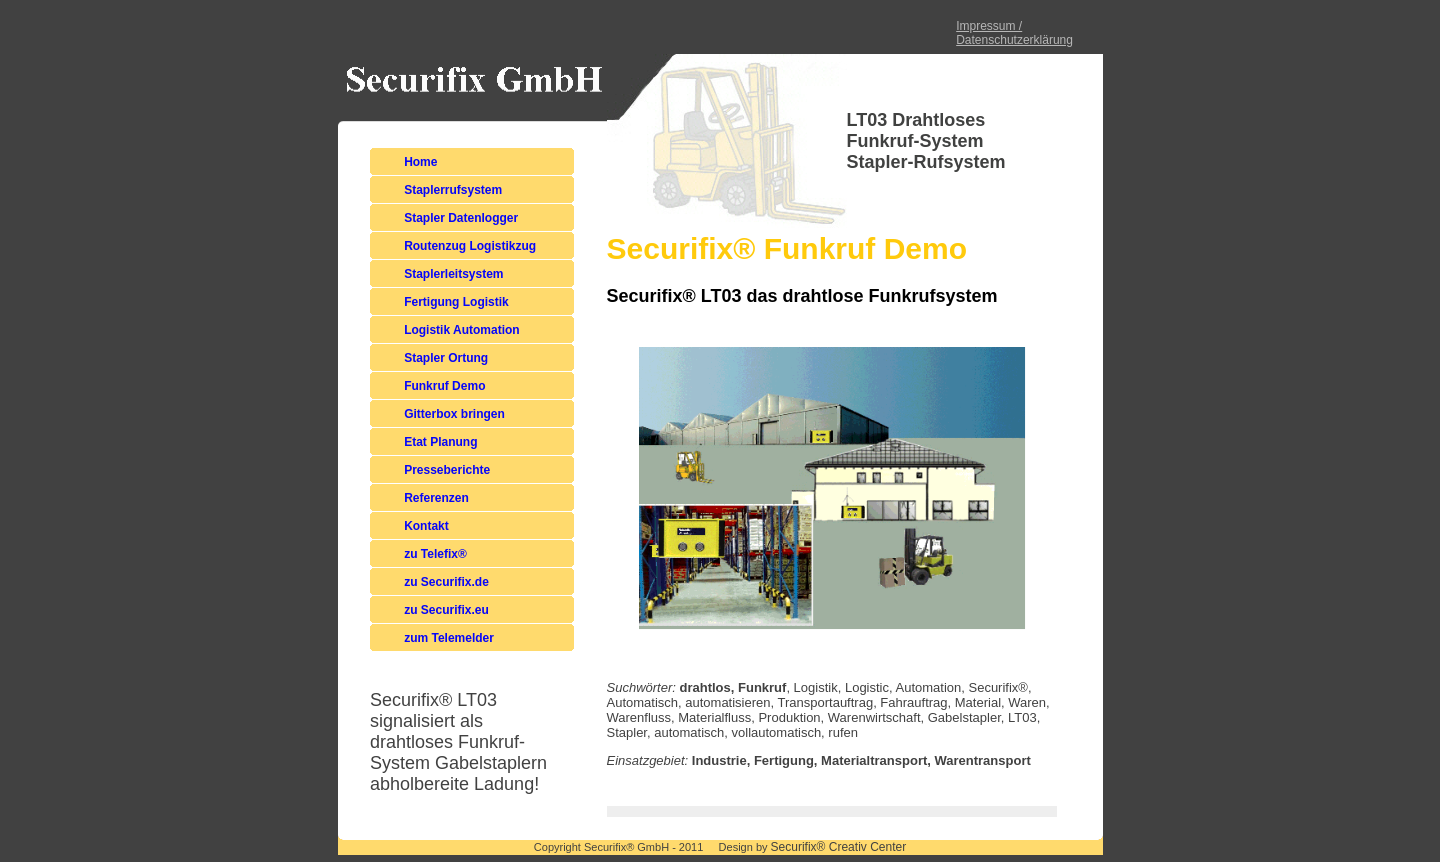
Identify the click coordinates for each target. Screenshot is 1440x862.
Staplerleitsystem (453, 274)
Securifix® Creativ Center (839, 847)
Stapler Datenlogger (461, 218)
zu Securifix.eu (446, 610)
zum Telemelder (449, 638)
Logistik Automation (462, 330)
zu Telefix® (435, 554)
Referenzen (436, 498)
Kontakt (426, 526)
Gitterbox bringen (454, 414)
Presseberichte (447, 470)
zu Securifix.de (446, 582)
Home (420, 162)
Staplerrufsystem (453, 190)
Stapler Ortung (446, 358)
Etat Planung (440, 442)
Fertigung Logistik (456, 302)
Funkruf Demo (444, 386)
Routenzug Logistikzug (470, 246)
